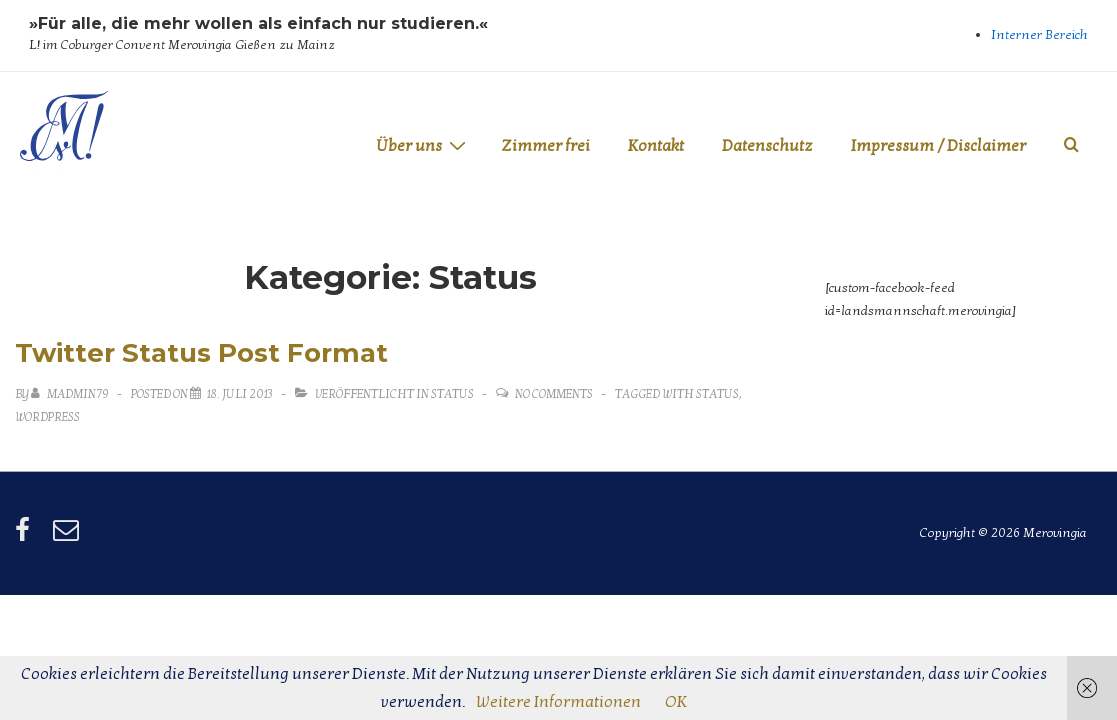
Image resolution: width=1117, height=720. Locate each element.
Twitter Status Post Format (201, 353)
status (717, 394)
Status (452, 394)
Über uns (423, 145)
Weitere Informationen (558, 702)
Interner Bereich (1039, 35)
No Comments (554, 394)
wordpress (47, 417)
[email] (68, 537)
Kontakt (656, 146)
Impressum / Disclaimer (938, 146)
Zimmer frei (545, 146)
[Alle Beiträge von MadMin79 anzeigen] (71, 394)
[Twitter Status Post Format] (239, 394)
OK (676, 702)
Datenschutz (767, 146)
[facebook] (26, 537)
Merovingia (62, 181)
